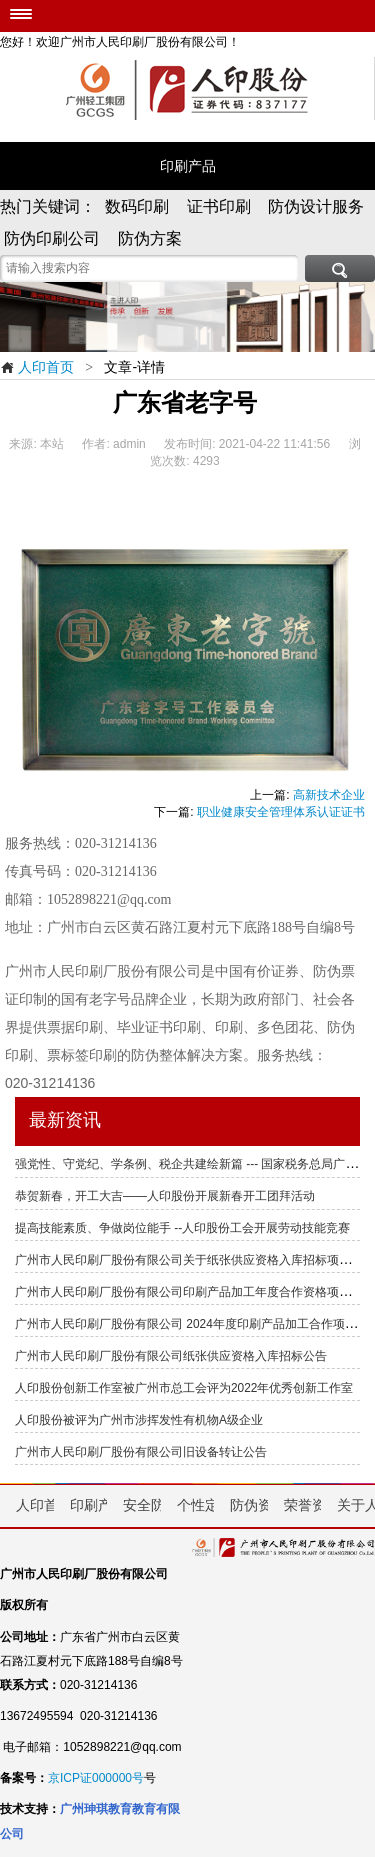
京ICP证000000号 (96, 1778)
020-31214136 (50, 1083)
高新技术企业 (329, 795)
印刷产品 (188, 166)
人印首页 (37, 367)
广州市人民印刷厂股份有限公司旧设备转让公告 (141, 1452)
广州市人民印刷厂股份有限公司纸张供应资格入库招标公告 (171, 1356)
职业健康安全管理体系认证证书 (281, 812)
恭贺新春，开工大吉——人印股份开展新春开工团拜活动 (165, 1196)
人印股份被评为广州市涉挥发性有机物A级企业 (139, 1420)
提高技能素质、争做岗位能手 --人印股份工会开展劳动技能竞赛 (182, 1228)
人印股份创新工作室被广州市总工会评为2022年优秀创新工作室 (184, 1388)
